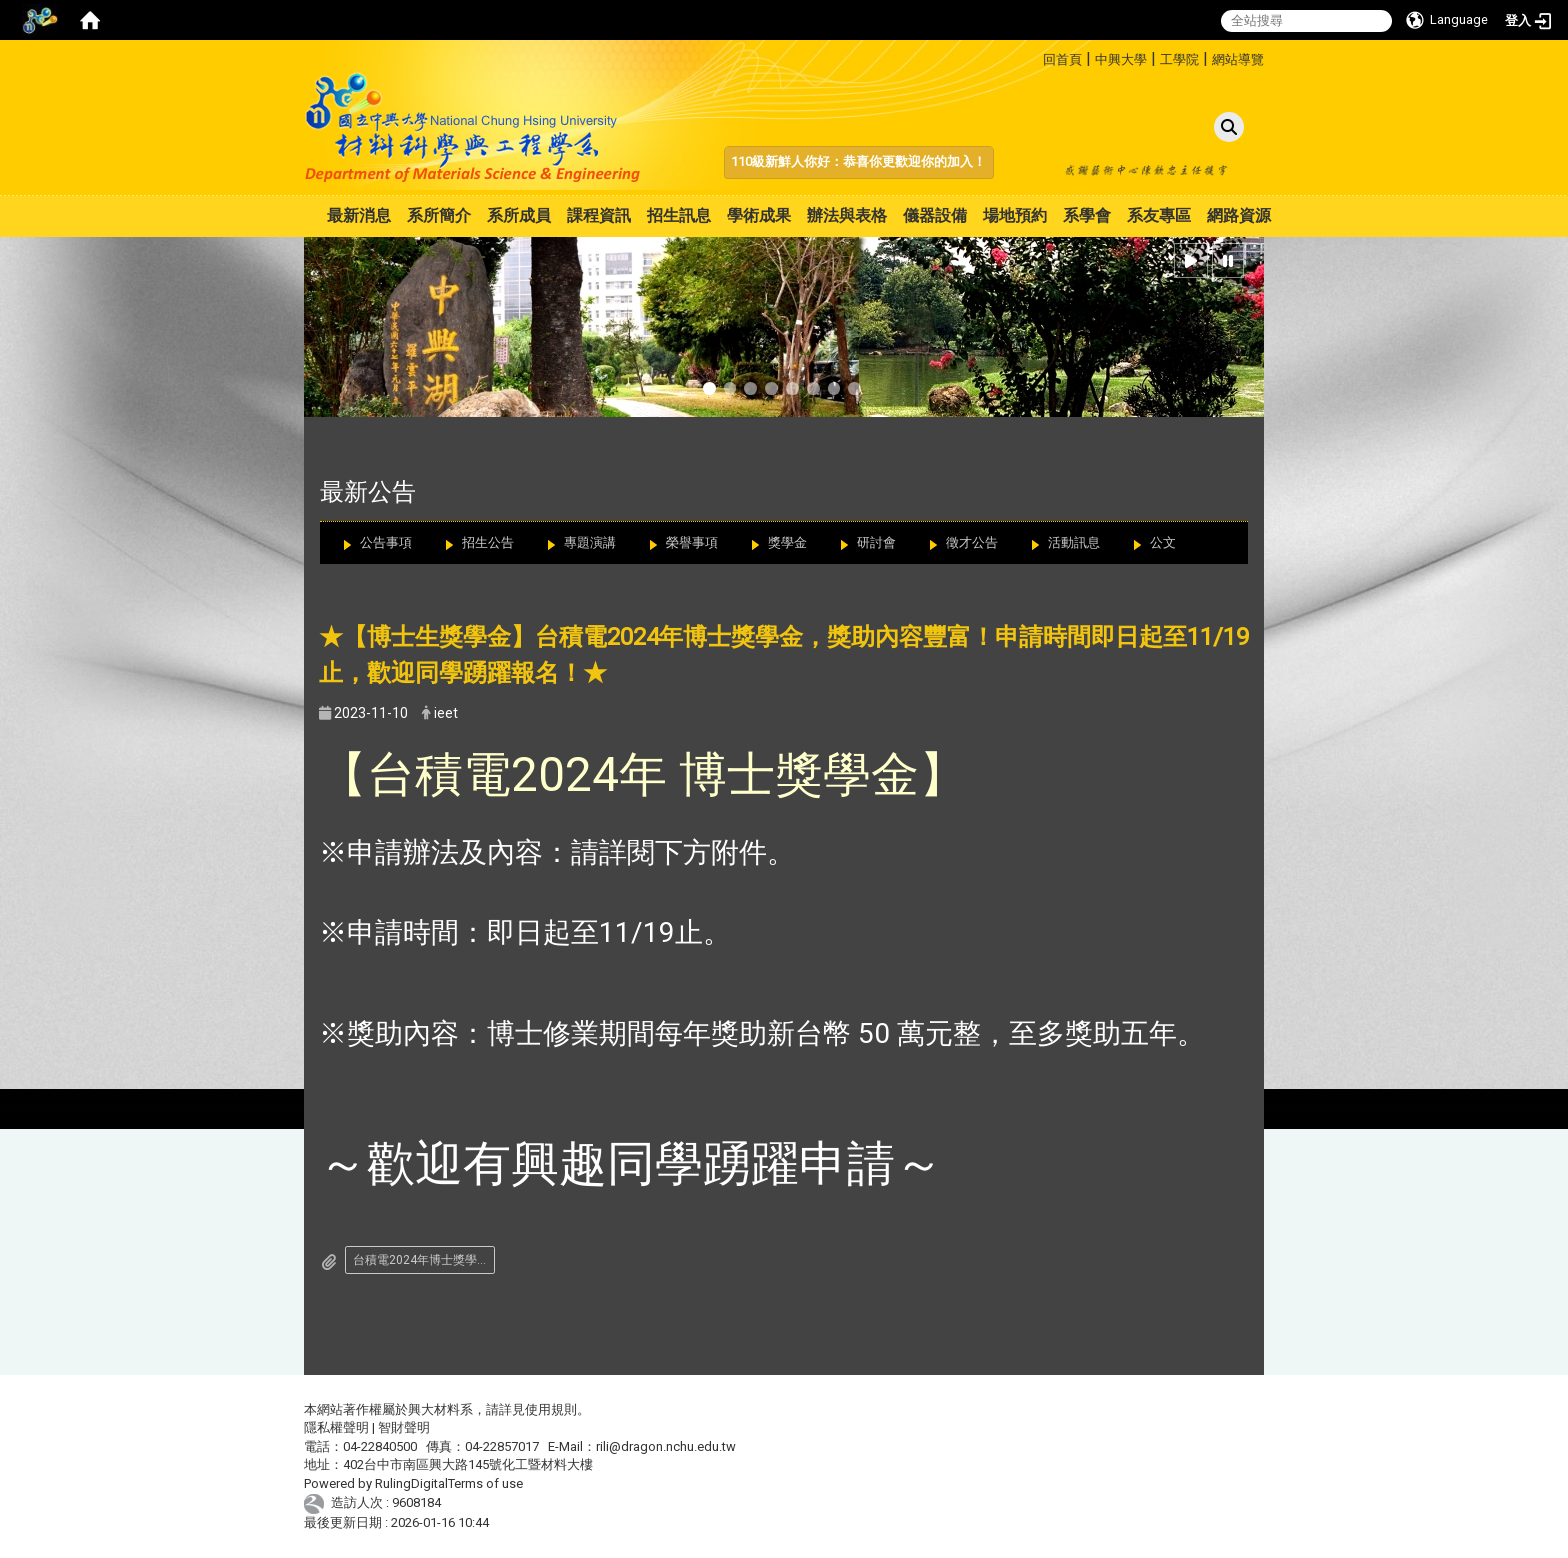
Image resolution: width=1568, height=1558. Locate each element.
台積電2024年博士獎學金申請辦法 (424, 1260)
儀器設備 (935, 215)
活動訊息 (1074, 542)
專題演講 (590, 542)
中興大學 (1121, 59)
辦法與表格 (847, 215)
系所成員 (519, 215)
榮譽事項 (692, 542)
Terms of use (485, 1483)
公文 (1163, 542)
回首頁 (1062, 59)
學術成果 (759, 215)
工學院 (1179, 59)
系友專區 (1159, 215)
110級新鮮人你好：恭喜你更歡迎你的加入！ (858, 161)
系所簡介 (439, 215)
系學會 (1087, 215)
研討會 (876, 542)
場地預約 (1015, 215)
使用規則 (551, 1409)
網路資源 (1239, 215)
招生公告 (488, 542)
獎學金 (787, 542)
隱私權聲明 (336, 1427)
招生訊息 (679, 215)
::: (1035, 56)
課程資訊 (599, 215)
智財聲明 (404, 1427)
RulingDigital (411, 1483)
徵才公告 (972, 542)
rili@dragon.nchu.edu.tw (666, 1446)
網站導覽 (1238, 59)
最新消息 (359, 215)
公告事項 (386, 542)
